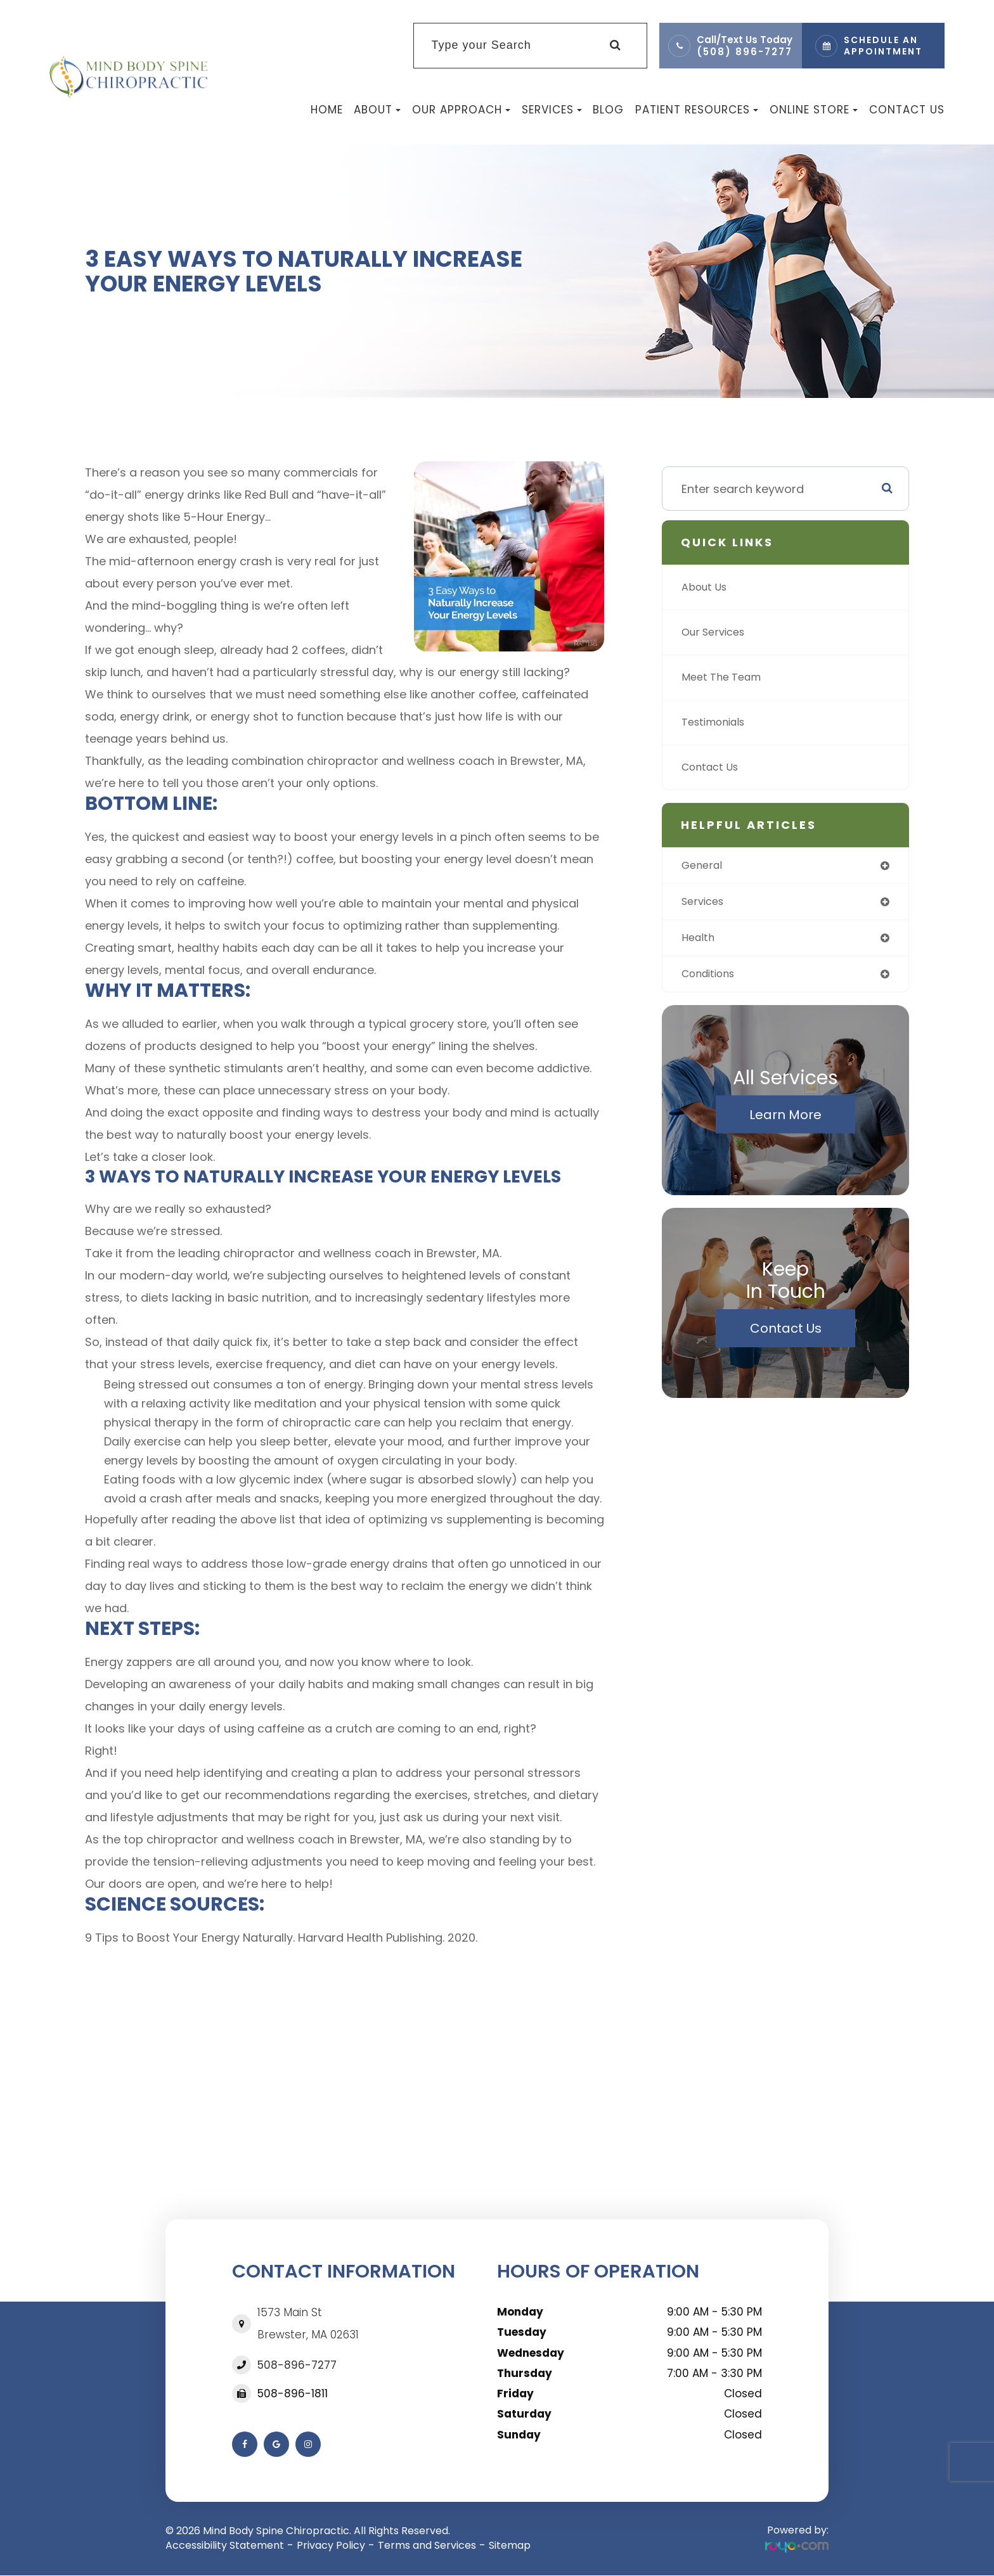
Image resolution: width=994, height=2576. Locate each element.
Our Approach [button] (461, 109)
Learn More (785, 1120)
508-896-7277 (297, 2365)
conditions (712, 978)
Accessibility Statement (224, 2545)
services (705, 903)
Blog (608, 109)
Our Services (716, 632)
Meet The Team (725, 677)
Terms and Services (427, 2545)
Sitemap (510, 2545)
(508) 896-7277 (744, 52)
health (699, 941)
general (703, 866)
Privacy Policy (331, 2545)
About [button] (377, 109)
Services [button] (552, 109)
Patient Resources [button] (696, 109)
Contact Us (907, 109)
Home (327, 109)
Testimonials (717, 722)
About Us (707, 587)
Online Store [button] (814, 109)
